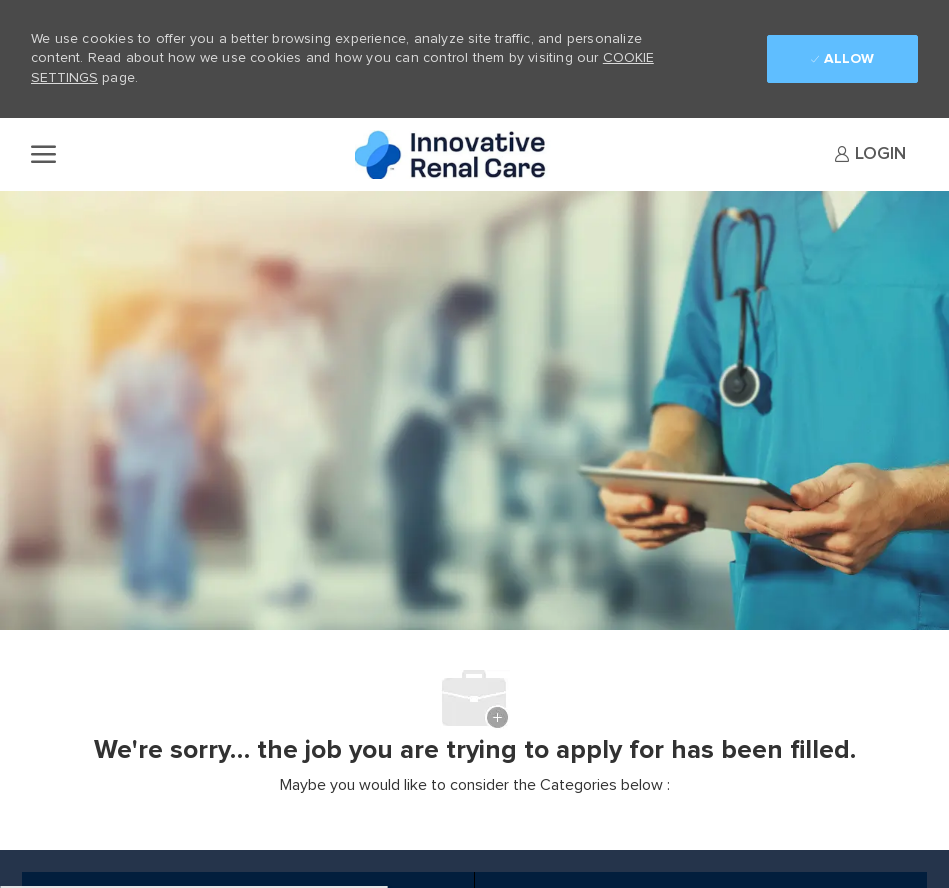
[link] (870, 154)
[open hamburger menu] (43, 154)
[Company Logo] (455, 154)
